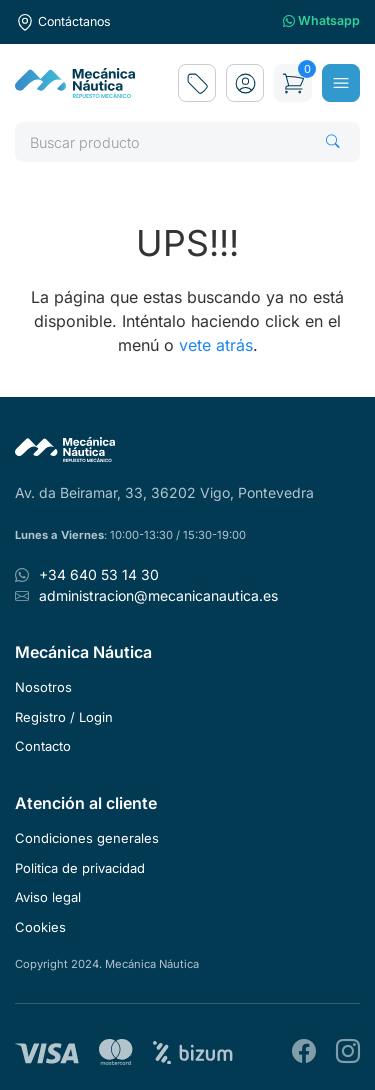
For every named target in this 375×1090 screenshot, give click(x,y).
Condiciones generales (87, 838)
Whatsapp (321, 21)
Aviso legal (48, 897)
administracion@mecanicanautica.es (158, 595)
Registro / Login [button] (64, 717)
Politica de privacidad (80, 868)
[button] (245, 83)
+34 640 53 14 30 (99, 574)
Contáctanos (63, 22)
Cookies (40, 927)
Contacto (43, 746)
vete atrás (216, 345)
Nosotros (43, 687)
